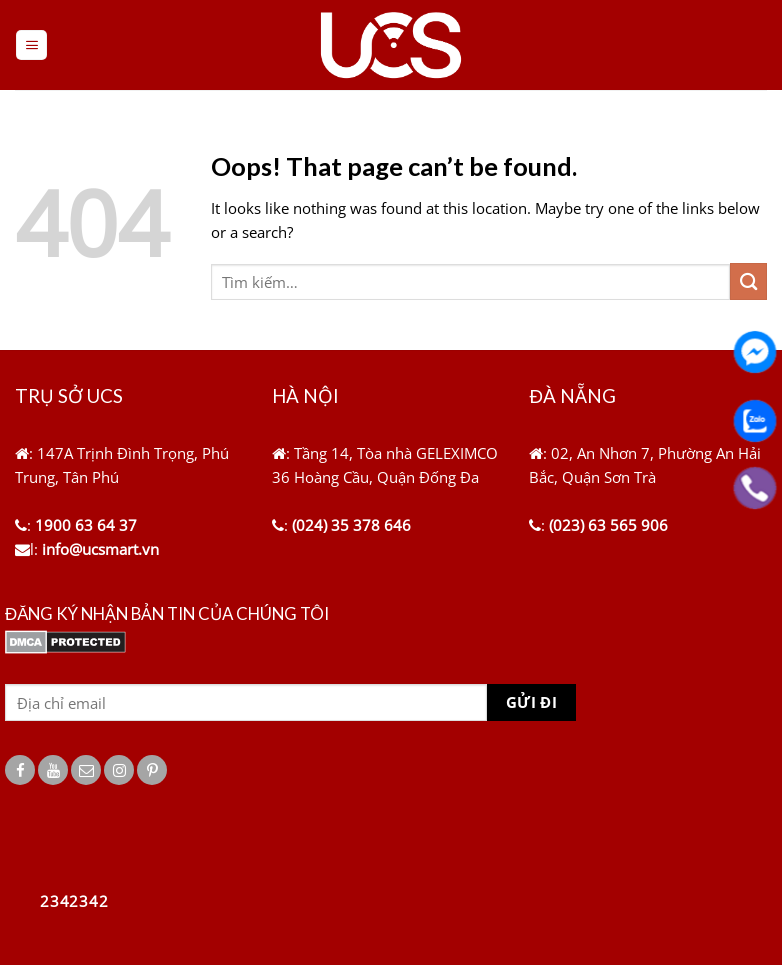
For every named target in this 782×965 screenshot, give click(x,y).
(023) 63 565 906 (608, 525)
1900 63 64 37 (86, 525)
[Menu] (31, 45)
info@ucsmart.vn (100, 549)
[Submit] (748, 281)
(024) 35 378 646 (351, 525)
